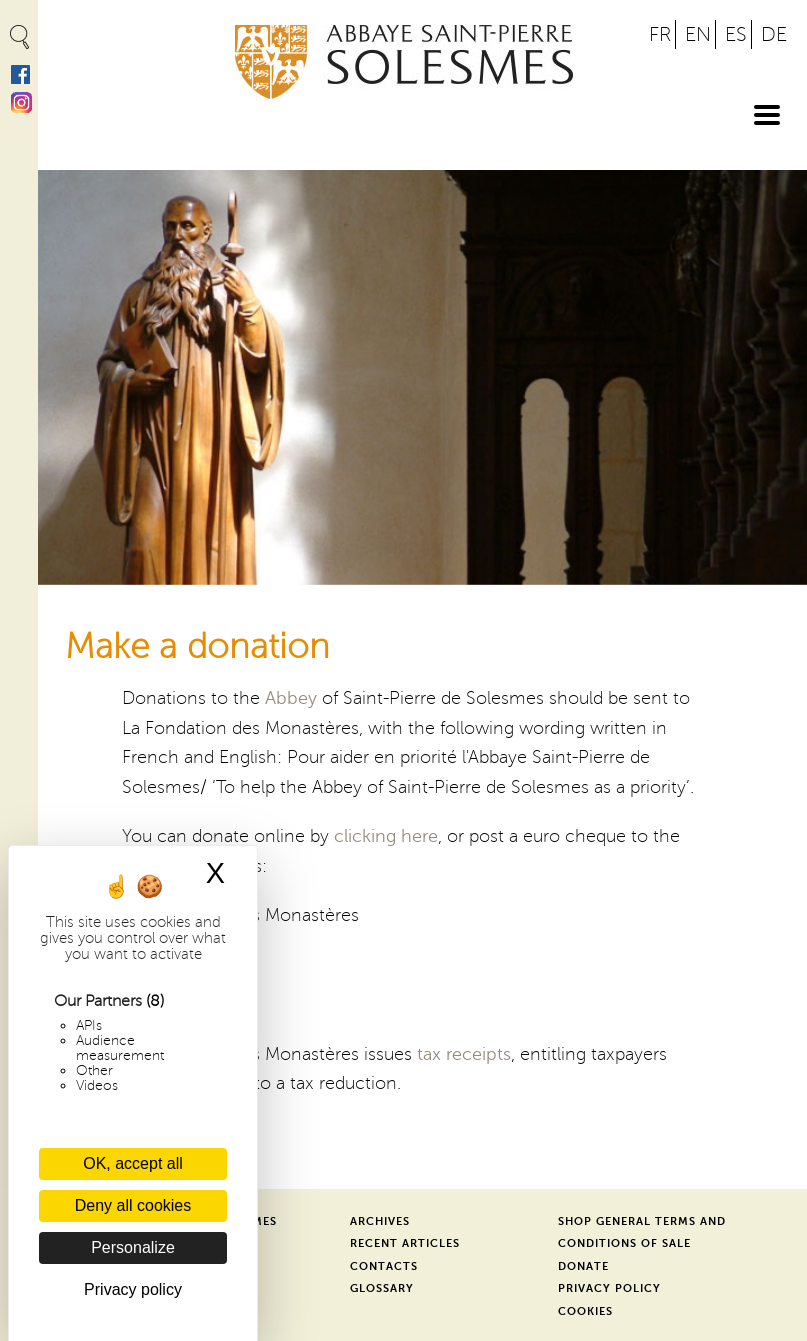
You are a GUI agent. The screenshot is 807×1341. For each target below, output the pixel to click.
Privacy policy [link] (133, 1289)
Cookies (585, 1311)
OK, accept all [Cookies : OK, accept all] (133, 1163)
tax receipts (464, 1054)
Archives (380, 1221)
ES (736, 34)
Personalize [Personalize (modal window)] (133, 1247)
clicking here (386, 836)
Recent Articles (405, 1243)
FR (660, 34)
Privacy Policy (609, 1288)
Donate (583, 1266)
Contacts (384, 1266)
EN (698, 34)
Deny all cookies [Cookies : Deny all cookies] (133, 1205)
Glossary (382, 1288)
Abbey (291, 698)
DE (774, 34)
